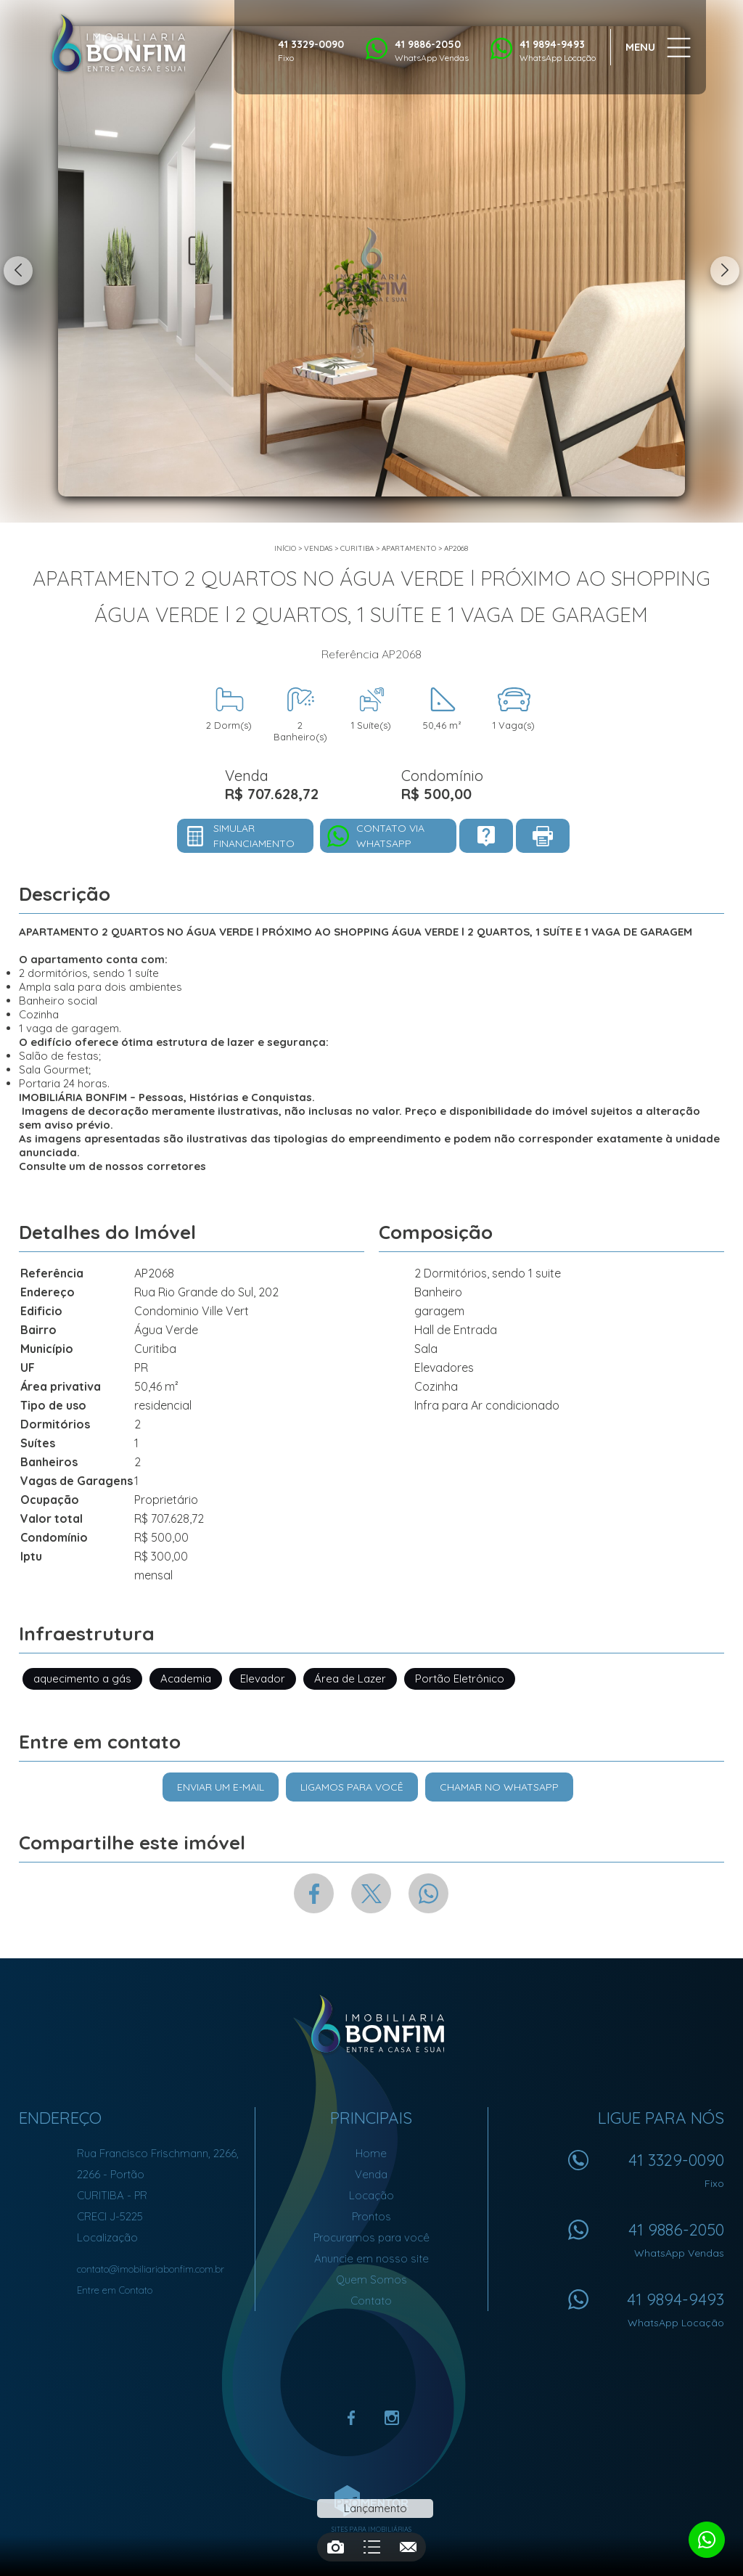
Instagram (391, 2417)
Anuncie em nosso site (371, 2258)
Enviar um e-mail (220, 1787)
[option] (371, 261)
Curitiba (357, 548)
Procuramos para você (371, 2237)
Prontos (371, 2216)
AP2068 (456, 548)
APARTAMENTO (409, 548)
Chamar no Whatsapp (499, 1787)
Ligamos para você (351, 1787)
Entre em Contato (114, 2290)
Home (371, 2153)
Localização (107, 2237)
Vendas (318, 548)
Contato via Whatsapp (390, 836)
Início (285, 548)
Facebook (314, 1893)
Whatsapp (428, 1893)
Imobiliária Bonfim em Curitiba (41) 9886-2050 (372, 2024)
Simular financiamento (254, 836)
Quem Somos (371, 2279)
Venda (371, 2174)
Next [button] (724, 270)
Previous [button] (18, 270)
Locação (371, 2195)
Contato (371, 2300)
